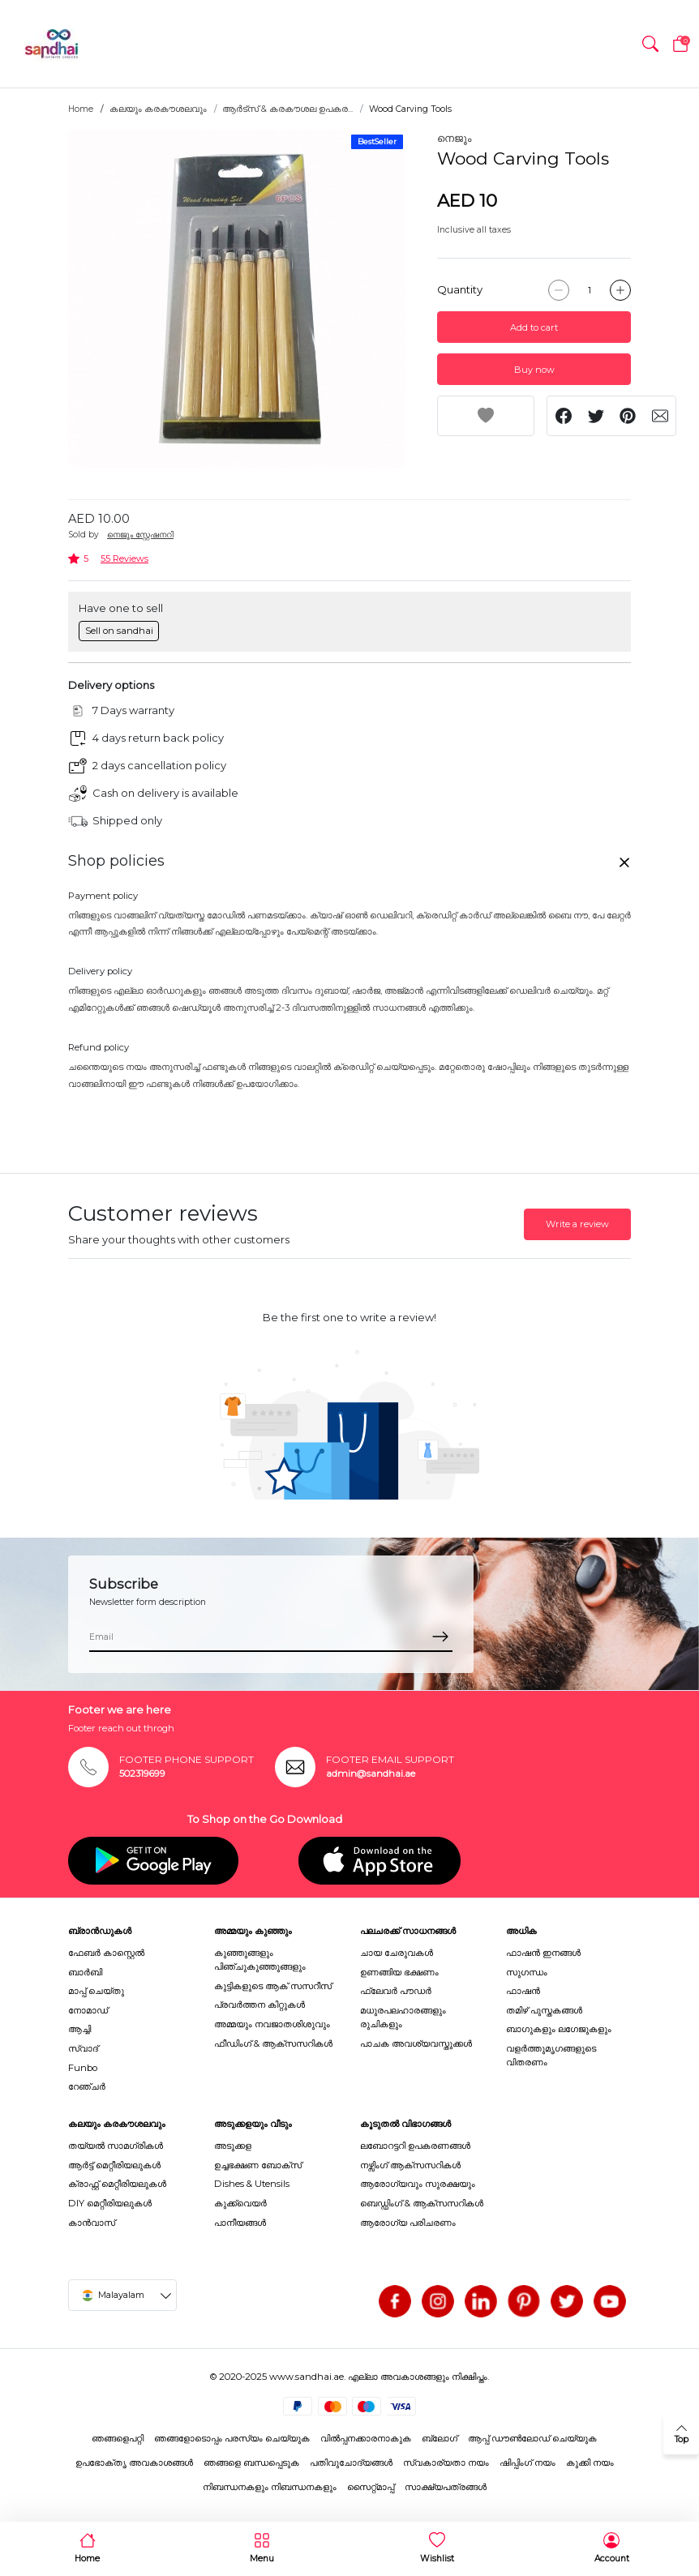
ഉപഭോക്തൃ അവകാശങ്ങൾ (134, 2462)
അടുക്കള (232, 2145)
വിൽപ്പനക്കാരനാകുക (365, 2438)
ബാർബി (85, 1972)
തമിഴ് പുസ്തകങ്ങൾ (544, 2010)
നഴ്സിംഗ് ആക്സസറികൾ (410, 2165)
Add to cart (534, 327)
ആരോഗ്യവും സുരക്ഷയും (417, 2183)
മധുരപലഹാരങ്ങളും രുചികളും (403, 2017)
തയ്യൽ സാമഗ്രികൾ (115, 2145)
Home (80, 109)
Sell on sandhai (119, 630)
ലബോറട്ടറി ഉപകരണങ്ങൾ (415, 2145)
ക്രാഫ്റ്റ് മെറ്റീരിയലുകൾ (117, 2183)
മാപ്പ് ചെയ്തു (96, 1990)
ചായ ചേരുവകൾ (396, 1952)
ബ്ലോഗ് (439, 2438)
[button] (650, 43)
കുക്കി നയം (590, 2462)
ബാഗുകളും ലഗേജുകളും (558, 2029)
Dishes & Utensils (251, 2183)
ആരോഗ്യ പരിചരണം (408, 2222)
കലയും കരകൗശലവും (158, 109)
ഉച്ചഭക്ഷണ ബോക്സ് (258, 2165)
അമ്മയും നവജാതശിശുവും (272, 2024)
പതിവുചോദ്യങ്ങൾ (351, 2462)
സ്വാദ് (83, 2048)
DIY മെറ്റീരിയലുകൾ (110, 2203)
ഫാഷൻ (523, 1990)
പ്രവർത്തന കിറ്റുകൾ (259, 2004)
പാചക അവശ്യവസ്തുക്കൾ (416, 2043)
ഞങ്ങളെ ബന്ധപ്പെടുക (251, 2462)
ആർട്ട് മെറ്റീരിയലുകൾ (114, 2165)
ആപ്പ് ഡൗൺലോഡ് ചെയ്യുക (532, 2438)
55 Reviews (124, 558)
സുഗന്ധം (526, 1972)
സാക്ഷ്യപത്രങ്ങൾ (446, 2487)
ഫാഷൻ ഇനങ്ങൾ (543, 1952)
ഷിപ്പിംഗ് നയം (527, 2462)
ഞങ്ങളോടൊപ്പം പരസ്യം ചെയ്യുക (232, 2438)
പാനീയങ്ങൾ (240, 2222)
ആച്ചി (79, 2029)
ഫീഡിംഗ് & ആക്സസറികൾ (273, 2043)
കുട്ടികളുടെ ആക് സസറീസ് (273, 1986)
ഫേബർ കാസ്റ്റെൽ (106, 1952)
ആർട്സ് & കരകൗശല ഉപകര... (287, 109)
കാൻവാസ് (91, 2222)
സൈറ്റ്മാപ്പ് (370, 2487)
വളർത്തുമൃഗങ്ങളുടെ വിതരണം (551, 2055)
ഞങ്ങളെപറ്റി (118, 2438)
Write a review (577, 1224)
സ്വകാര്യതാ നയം (446, 2462)
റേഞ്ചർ (86, 2086)
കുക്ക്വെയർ (240, 2203)
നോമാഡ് (88, 2010)
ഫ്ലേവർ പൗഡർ (395, 1990)
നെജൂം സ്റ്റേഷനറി (140, 534)
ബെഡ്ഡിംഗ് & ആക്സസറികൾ (421, 2203)
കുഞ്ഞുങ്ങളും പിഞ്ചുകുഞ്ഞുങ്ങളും (260, 1959)
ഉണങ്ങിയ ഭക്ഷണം (399, 1972)
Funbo (82, 2067)
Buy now (534, 369)
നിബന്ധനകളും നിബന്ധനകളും (270, 2487)
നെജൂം (454, 137)
